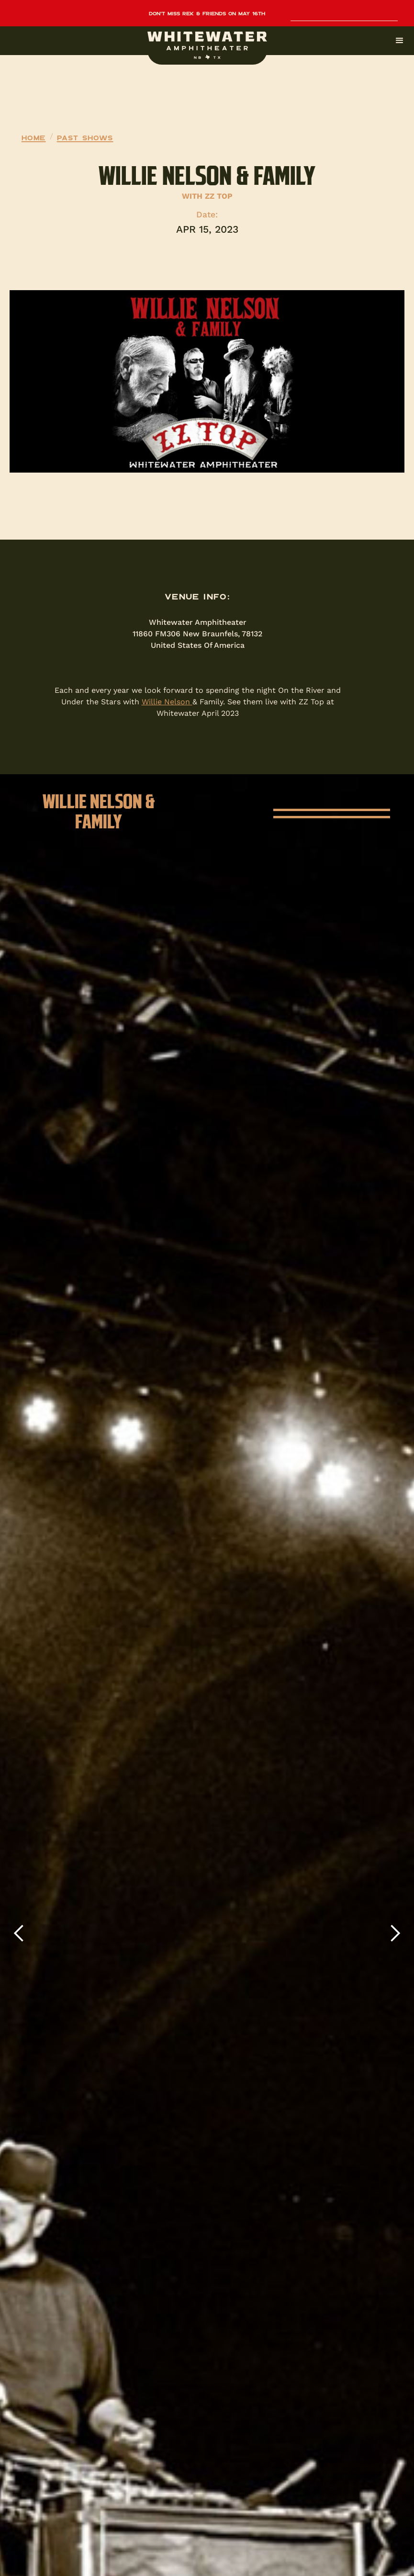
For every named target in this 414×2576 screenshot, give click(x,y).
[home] (207, 45)
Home (34, 137)
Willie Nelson (167, 701)
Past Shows (85, 137)
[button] (207, 40)
